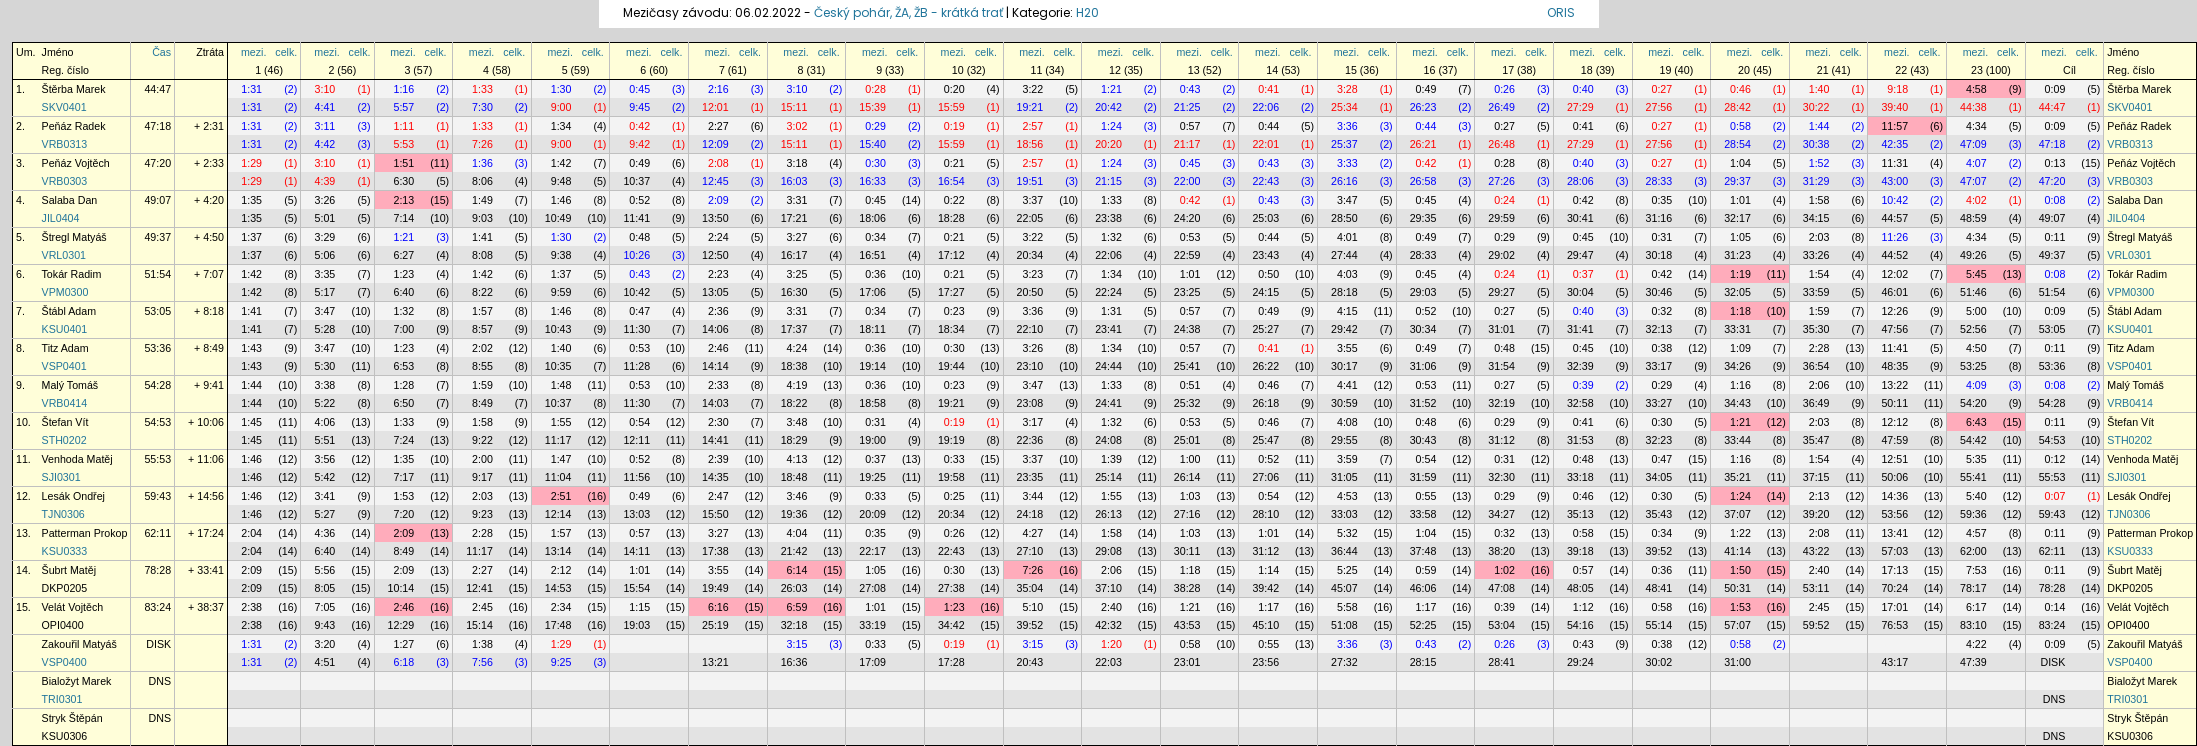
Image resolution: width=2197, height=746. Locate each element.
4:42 (325, 144)
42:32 (1108, 625)
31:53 (1580, 440)
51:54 (157, 274)
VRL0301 (64, 255)
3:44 (1032, 496)
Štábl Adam (69, 311)
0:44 (1268, 126)
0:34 (875, 237)
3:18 (797, 163)
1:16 (403, 89)
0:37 (1583, 274)
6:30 (403, 181)
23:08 (1030, 403)
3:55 (1347, 348)
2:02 (482, 348)
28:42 (1737, 107)
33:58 (1423, 514)
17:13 (1894, 570)
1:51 (403, 163)
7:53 (1976, 570)
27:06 (1265, 477)
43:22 (1816, 551)
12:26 (1894, 311)
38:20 (1501, 551)
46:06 (1423, 588)
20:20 (1108, 144)
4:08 (1347, 422)
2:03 (1819, 237)
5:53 (403, 144)
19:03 (636, 625)
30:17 (1344, 366)
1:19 (1740, 274)
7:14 (403, 218)
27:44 (1344, 255)
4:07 (1976, 163)
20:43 (1030, 662)
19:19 (951, 440)
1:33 (482, 89)
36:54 (1816, 366)
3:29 (325, 237)
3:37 (1032, 200)
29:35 (1423, 218)
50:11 (1894, 403)
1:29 (251, 163)
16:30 (794, 292)
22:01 (1265, 144)
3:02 (797, 126)
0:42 (639, 126)
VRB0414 (65, 403)
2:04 (251, 533)
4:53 (1347, 496)
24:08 (1108, 440)
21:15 (1108, 181)
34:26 (1737, 366)
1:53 (403, 496)
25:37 (1344, 144)
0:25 (954, 496)
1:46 (561, 200)
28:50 (1344, 218)
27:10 (1030, 551)
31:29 (1816, 181)
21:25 (1187, 107)
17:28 (951, 662)
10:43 (558, 329)
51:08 (1344, 625)
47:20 (157, 163)
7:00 (403, 329)
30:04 (1580, 292)
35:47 (1816, 440)
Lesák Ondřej (73, 496)
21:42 (794, 551)
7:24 (403, 440)
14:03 (715, 403)
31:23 (1737, 255)
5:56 (325, 570)
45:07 (1344, 588)
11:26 (1894, 237)
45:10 (1265, 625)
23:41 (1108, 329)
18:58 (872, 403)
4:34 (1976, 126)
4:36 (325, 533)
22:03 (1108, 662)
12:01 (715, 107)
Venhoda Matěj (77, 459)
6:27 (403, 255)
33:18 (1580, 477)
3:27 (797, 237)
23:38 (1108, 218)
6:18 (403, 662)
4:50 (1976, 348)
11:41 (636, 218)
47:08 (1501, 588)
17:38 (715, 551)
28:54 (1737, 144)
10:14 (401, 588)
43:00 (1894, 181)
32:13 (1659, 329)
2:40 (1819, 570)
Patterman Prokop (85, 533)
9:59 (561, 292)
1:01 (1740, 200)
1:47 (561, 459)
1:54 (1819, 274)
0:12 (2055, 459)
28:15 (1423, 662)
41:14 (1737, 551)
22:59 (1187, 255)
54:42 (1973, 440)
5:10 (1032, 607)
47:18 (157, 126)
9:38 (561, 255)
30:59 (1344, 403)
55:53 (157, 459)
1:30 (561, 89)
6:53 (403, 366)
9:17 (482, 477)
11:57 (1894, 126)
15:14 (479, 625)
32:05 (1737, 292)
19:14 (872, 366)
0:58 (1740, 126)
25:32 (1187, 403)
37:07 (1737, 514)
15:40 (872, 144)
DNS (160, 681)
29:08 (1108, 551)
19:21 (1030, 107)
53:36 (157, 348)
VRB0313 (65, 144)
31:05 (1344, 477)
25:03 (1265, 218)
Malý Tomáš (70, 385)
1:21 (1111, 89)
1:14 (1268, 570)
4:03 (1347, 274)
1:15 (639, 607)
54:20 (1973, 403)
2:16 (718, 89)
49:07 (157, 200)
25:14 (1108, 477)
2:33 (718, 385)
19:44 (951, 366)
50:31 (1737, 588)
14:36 (1894, 496)
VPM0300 (65, 292)
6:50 (403, 403)
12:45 (715, 181)
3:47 (1347, 200)
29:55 (1344, 440)
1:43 (251, 348)
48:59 (1973, 218)
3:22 (1032, 89)
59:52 (1816, 625)
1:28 (403, 385)
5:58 (1347, 607)
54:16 (1580, 625)
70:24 (1894, 588)
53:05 (157, 311)
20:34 (1030, 255)
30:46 (1659, 292)
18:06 (872, 218)
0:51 (1190, 385)
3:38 (325, 385)
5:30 (325, 366)
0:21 (954, 163)
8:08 (482, 255)
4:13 (797, 459)
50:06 (1894, 477)
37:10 (1108, 588)
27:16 (1187, 514)
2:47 (718, 496)
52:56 (1973, 329)
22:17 (872, 551)
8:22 (482, 292)
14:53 (558, 588)
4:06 (325, 422)
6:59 (797, 607)
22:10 (1030, 329)
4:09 (1976, 385)
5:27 (325, 514)
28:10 (1265, 514)
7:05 (325, 607)
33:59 (1816, 292)
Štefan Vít (65, 422)
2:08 (718, 163)
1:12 (1583, 607)
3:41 (325, 496)
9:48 (561, 181)
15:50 (715, 514)
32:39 (1580, 366)
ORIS (1561, 12)
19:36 (794, 514)
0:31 (1661, 237)
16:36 (794, 662)
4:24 (797, 348)
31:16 (1659, 218)
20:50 (1030, 292)
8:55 (482, 366)
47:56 (1894, 329)
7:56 (482, 662)
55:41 (1973, 477)
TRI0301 (62, 699)
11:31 (1894, 163)
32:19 (1501, 403)
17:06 (872, 292)
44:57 (1894, 218)
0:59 (1426, 570)
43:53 (1187, 625)
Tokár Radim (72, 274)
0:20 (954, 89)
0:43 (1190, 89)
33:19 (872, 625)
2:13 (403, 200)
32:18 (794, 625)
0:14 (2055, 607)
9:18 (1897, 89)
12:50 (715, 255)
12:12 (1894, 422)
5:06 (325, 255)
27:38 (951, 588)
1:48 (561, 385)
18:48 (794, 477)
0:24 (1504, 200)
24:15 (1265, 292)
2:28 (1819, 348)
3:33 (1347, 163)
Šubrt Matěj (69, 570)
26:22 (1265, 366)
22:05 (1030, 218)
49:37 (157, 237)
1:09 (1740, 348)
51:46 (1973, 292)
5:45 (1976, 274)
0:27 (1661, 89)
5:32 (1347, 533)
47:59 (1894, 440)
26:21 (1423, 144)
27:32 (1344, 662)
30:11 (1187, 551)
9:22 (482, 440)
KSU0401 (65, 329)
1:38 (482, 644)
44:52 (1894, 255)
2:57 (1032, 126)
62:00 (1973, 551)
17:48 (558, 625)
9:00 (561, 107)
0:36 (875, 274)
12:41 (479, 588)
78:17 (1973, 588)
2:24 (718, 237)
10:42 (1894, 200)
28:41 (1501, 662)
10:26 (636, 255)
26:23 (1423, 107)
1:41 (482, 237)
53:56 (1894, 514)
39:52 (1659, 551)
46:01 (1894, 292)
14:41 (715, 440)
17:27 (951, 292)
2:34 (561, 607)
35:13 (1580, 514)
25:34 (1344, 107)
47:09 (1973, 144)
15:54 (636, 588)
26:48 (1501, 144)
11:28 (636, 366)
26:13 (1108, 514)
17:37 (794, 329)
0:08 (2055, 200)
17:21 (794, 218)
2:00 (482, 459)
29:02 (1501, 255)
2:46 (718, 348)
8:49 (482, 403)
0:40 (1583, 89)
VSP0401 (64, 366)
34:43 (1737, 403)
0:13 (2055, 163)
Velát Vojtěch (73, 607)
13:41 (1894, 533)
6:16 (718, 607)
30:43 (1423, 440)
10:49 (558, 218)
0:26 (1504, 89)
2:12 (561, 570)
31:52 (1423, 403)
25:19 (715, 625)
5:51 (325, 440)
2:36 (718, 311)
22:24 (1108, 292)
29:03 (1423, 292)
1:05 (1740, 237)
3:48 (797, 422)
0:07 (2055, 496)
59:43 (157, 496)
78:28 (157, 570)
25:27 (1265, 329)
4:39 (325, 181)
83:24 (157, 607)
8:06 (482, 181)
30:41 (1580, 218)
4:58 (1976, 89)
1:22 (1740, 533)
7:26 (482, 144)
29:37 (1737, 181)
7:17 (403, 477)
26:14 (1187, 477)
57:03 (1894, 551)
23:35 (1030, 477)
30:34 (1423, 329)
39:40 (1894, 107)
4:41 (325, 107)
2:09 (718, 200)
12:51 (1894, 459)
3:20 (325, 644)
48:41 (1659, 588)
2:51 (561, 496)
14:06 (715, 329)
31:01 (1501, 329)
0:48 (639, 237)
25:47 (1265, 440)
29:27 (1501, 292)
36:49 (1816, 403)
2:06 (1819, 385)
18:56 (1030, 144)
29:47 (1580, 255)
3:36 (1347, 126)
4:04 (797, 533)
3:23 (1032, 274)
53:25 (1973, 366)
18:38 (794, 366)
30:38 (1816, 144)
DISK (158, 644)
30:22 (1816, 107)
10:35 (558, 366)
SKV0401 (64, 107)
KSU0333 (65, 551)
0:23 (954, 311)
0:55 (1426, 496)
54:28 (157, 385)
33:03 (1344, 514)
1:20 (1111, 644)
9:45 (639, 107)
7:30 (482, 107)
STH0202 (64, 440)
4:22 (1976, 644)
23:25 (1187, 292)
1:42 (561, 163)
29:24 (1580, 662)
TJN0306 (63, 514)
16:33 (872, 181)
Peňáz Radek (74, 126)
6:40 (403, 292)
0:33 (954, 459)
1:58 (1819, 200)
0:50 (1268, 274)
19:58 (951, 477)
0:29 (875, 126)
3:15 (797, 644)
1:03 (1190, 496)
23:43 (1265, 255)
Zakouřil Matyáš (79, 644)
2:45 (482, 607)
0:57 (1190, 126)
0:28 (875, 89)
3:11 (325, 126)
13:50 (715, 218)
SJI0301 (61, 477)
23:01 (1187, 662)
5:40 (1976, 496)
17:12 (951, 255)
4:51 (325, 662)
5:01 (325, 218)
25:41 (1187, 366)
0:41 (1268, 89)
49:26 (1973, 255)
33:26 (1816, 255)
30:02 (1659, 662)
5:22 (325, 403)
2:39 (718, 459)
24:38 (1187, 329)
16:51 (872, 255)
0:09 (2055, 89)
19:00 (872, 440)
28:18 (1344, 292)
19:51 (1030, 181)
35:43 (1659, 514)
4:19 (797, 385)
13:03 (636, 514)
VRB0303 (65, 181)
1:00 (1190, 459)
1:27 (403, 644)
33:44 (1737, 440)
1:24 (1111, 126)
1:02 (1504, 570)
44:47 (157, 89)
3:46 (797, 496)
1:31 (251, 89)
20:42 (1108, 107)
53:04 (1501, 625)
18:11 (872, 329)
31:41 (1580, 329)
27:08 (872, 588)
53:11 (1816, 588)
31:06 (1423, 366)
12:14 (558, 514)
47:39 (1973, 662)
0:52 (639, 200)
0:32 (1661, 311)
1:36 (482, 163)
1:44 (1819, 126)
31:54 (1501, 366)
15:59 (951, 107)
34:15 (1816, 218)
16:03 (794, 181)
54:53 (157, 422)
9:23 (482, 514)
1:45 (251, 422)
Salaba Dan (70, 200)
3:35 (325, 274)
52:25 (1423, 625)
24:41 (1108, 403)
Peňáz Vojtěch (76, 163)
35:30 (1816, 329)
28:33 (1659, 181)
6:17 (1976, 607)
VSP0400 (64, 662)
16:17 (794, 255)
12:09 (715, 144)
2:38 (251, 607)
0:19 (954, 126)
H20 (1087, 12)
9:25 (561, 662)
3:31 (797, 200)
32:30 (1501, 477)
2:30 (718, 422)
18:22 (794, 403)
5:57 (403, 107)
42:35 (1894, 144)
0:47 (639, 311)
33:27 (1659, 403)
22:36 (1030, 440)
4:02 (1976, 200)
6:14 (797, 570)
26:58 (1423, 181)
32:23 (1659, 440)
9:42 (639, 144)
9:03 (482, 218)
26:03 (794, 588)
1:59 (1819, 311)
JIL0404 (61, 218)
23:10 (1030, 366)
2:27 (718, 126)
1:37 (251, 237)
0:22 (954, 200)
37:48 (1423, 551)
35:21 (1737, 477)
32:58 (1580, 403)
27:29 (1580, 107)
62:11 (157, 533)
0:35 (1661, 200)
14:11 (636, 551)
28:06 (1580, 181)
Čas (161, 52)
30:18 (1659, 255)
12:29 (401, 625)
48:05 (1580, 588)
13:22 (1894, 385)
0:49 (1426, 89)
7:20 (403, 514)
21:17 (1187, 144)
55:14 (1659, 625)
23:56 (1265, 662)
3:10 (325, 89)
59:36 (1973, 514)
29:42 (1344, 329)
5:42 (325, 477)
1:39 (1111, 459)
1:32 (1111, 237)
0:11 (2055, 237)
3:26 (325, 200)
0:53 (1190, 237)
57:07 (1737, 625)
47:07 (1973, 181)
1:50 (1740, 570)
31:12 (1501, 440)
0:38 (1661, 348)
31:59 (1423, 477)
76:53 (1894, 625)
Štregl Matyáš (74, 237)
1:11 (403, 126)
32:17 (1737, 218)
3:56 (325, 459)
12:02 (1894, 274)
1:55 (561, 422)
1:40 (1819, 89)
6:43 (1976, 422)
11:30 (636, 329)
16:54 (951, 181)
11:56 (636, 477)
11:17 (558, 440)
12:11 (636, 440)
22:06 (1265, 107)
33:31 (1737, 329)
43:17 (1894, 662)
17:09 (872, 662)
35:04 (1030, 588)
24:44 (1108, 366)
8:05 (325, 588)
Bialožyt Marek (77, 681)
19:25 (872, 477)
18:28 (951, 218)
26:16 (1344, 181)
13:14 (558, 551)
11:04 (558, 477)
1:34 (561, 126)
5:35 (1976, 459)
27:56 (1659, 107)
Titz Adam (65, 348)
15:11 (794, 107)
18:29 (794, 440)
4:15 (1347, 311)
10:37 (636, 181)
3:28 (1347, 89)
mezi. (253, 52)
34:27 (1501, 514)
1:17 (1268, 607)
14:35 (715, 477)
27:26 (1501, 181)
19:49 (715, 588)
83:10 (1973, 625)
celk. (286, 52)
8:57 (482, 329)
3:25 (797, 274)
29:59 (1501, 218)
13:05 (715, 292)
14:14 (715, 366)
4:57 (1976, 533)
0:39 (1583, 385)
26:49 (1501, 107)
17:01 (1894, 607)
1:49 (482, 200)
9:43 (325, 625)
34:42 (951, 625)
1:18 (1740, 311)
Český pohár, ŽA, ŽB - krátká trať (908, 12)
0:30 (875, 163)
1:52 (1819, 163)
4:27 (1032, 533)
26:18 (1265, 403)
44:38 (1973, 107)
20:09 (872, 514)
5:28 (325, 329)
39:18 (1580, 551)
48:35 (1894, 366)
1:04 (1740, 163)
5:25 (1347, 570)
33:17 (1659, 366)
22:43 (1265, 181)
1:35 (251, 200)
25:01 (1187, 440)
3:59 (1347, 459)
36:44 (1344, 551)
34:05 (1659, 477)
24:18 (1030, 514)
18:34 (951, 329)
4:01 (1347, 237)
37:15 (1816, 477)
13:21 (715, 662)
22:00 (1187, 181)
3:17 (1032, 422)
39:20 (1816, 514)
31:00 (1737, 662)
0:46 (1740, 89)
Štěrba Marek (74, 89)
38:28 (1187, 588)
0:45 (639, 89)
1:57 (482, 311)
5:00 (1976, 311)
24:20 (1187, 218)
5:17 (325, 292)
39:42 (1265, 588)
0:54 (639, 422)
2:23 (718, 274)
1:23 (403, 274)
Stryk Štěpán (72, 718)
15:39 (872, 107)
